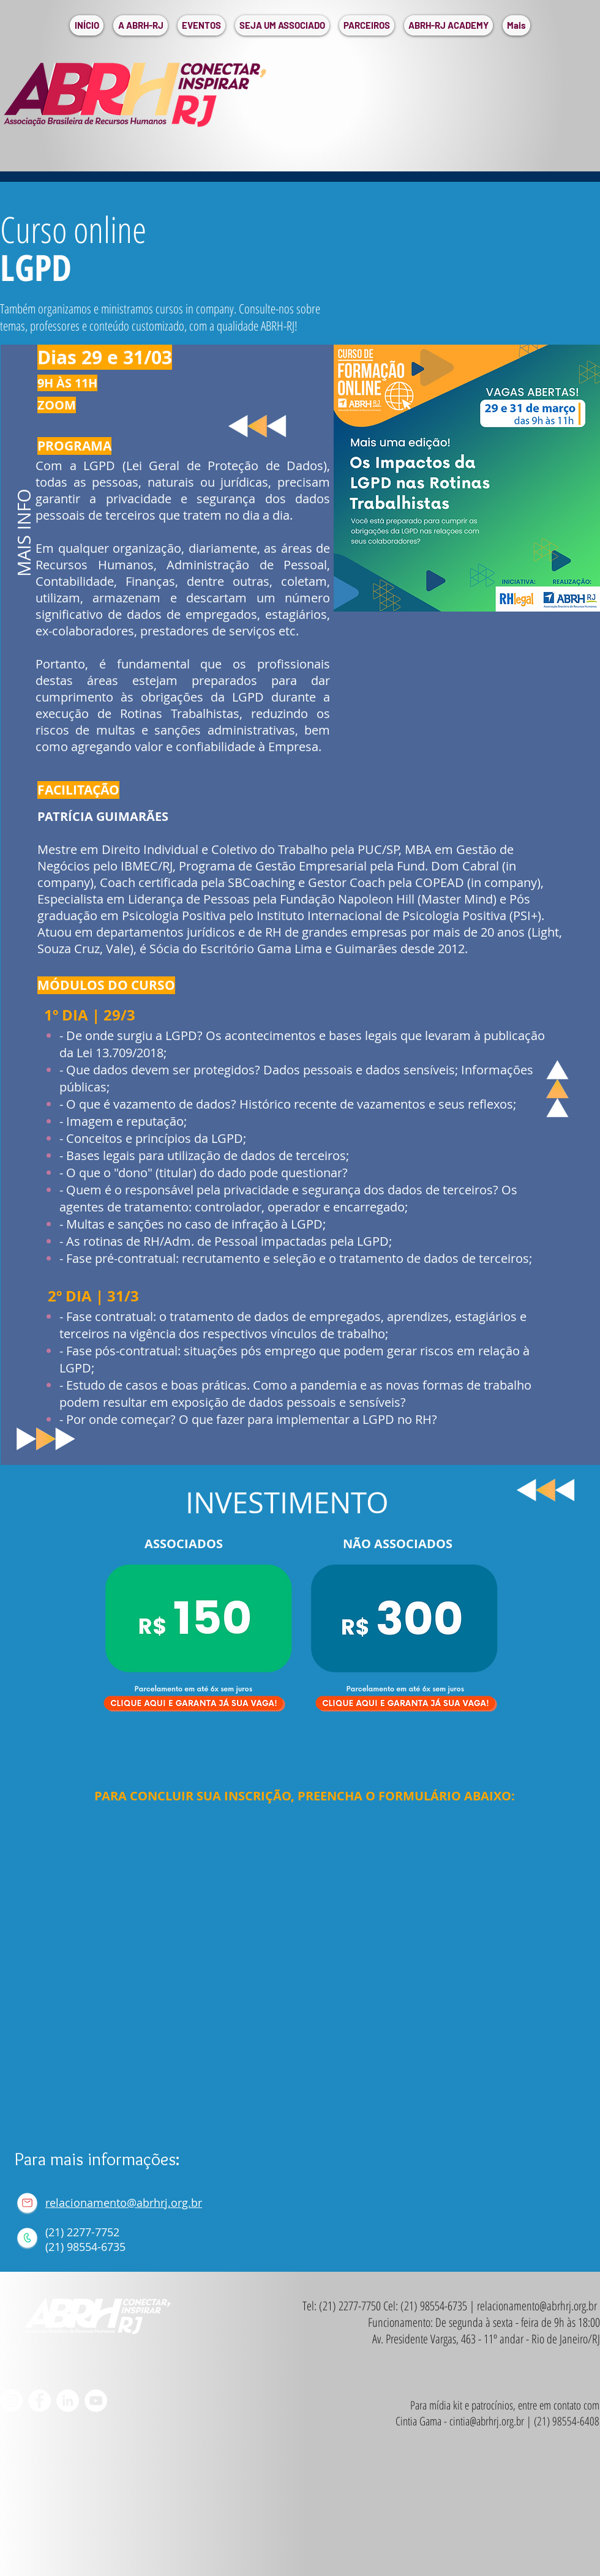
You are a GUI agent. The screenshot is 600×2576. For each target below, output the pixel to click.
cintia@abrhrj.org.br (486, 2421)
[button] (140, 25)
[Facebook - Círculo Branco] (39, 2400)
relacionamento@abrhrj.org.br (123, 2202)
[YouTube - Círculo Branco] (95, 2400)
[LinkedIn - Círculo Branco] (67, 2400)
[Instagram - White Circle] (11, 2400)
